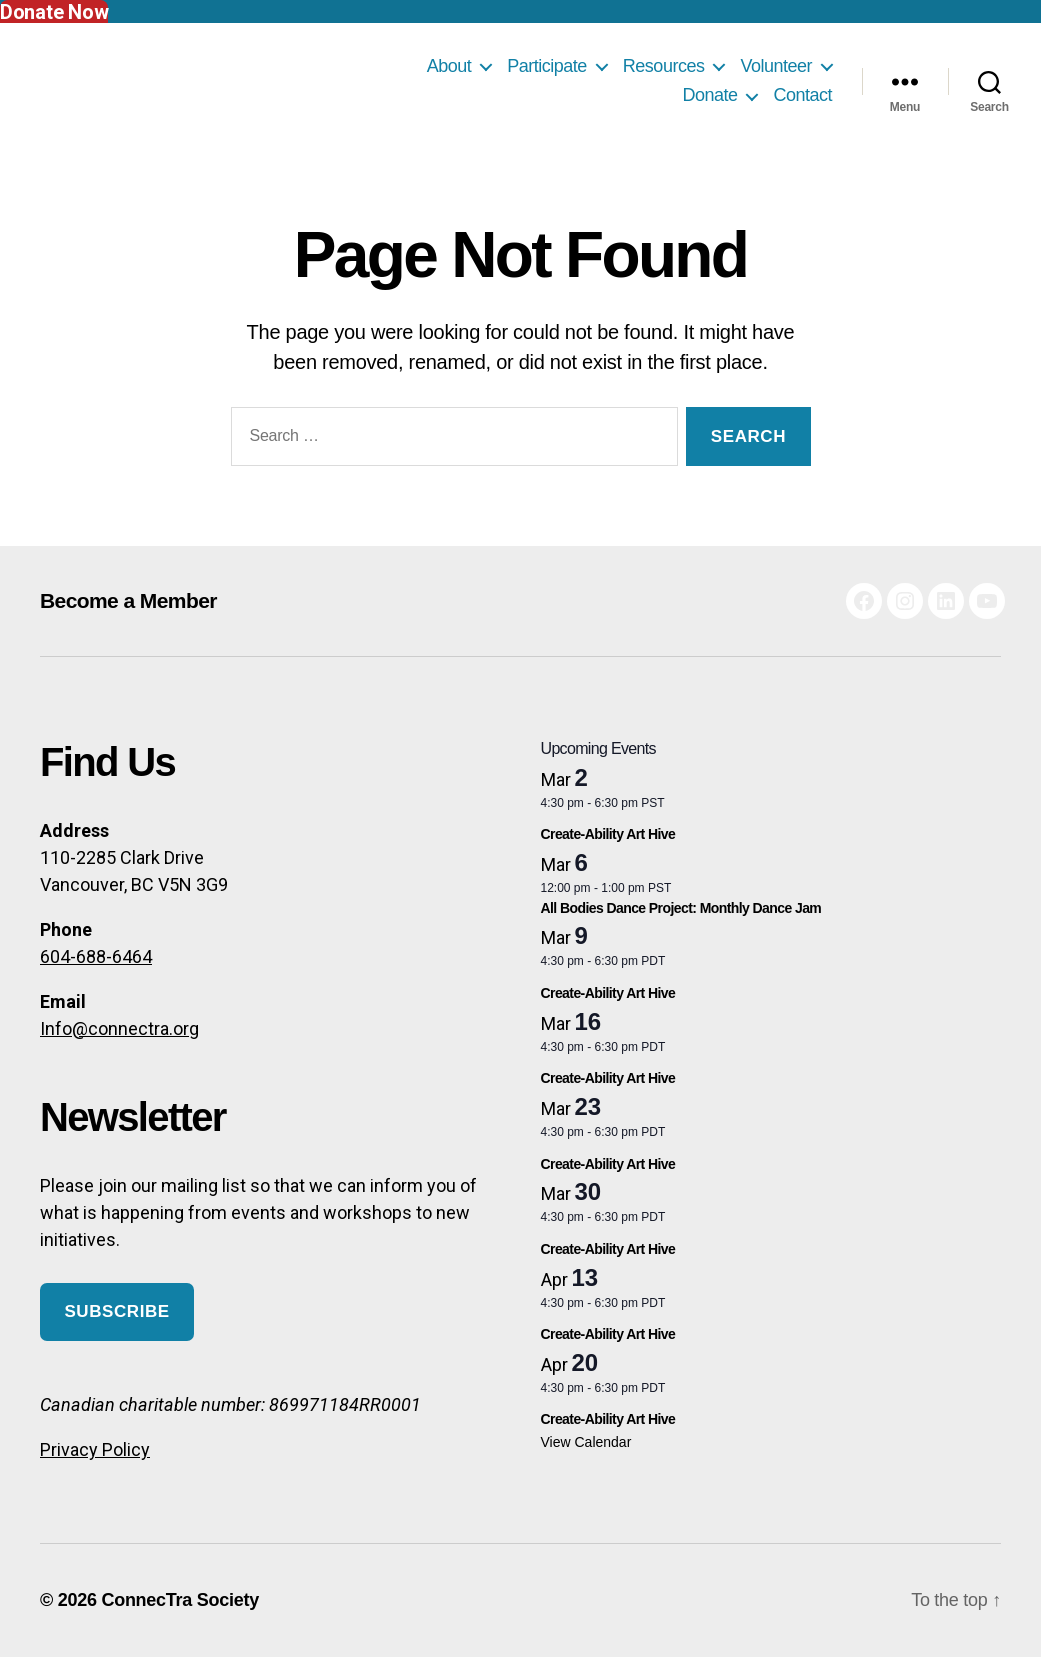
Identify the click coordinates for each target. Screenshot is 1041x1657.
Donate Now (54, 12)
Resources (664, 66)
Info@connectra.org (119, 1028)
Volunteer (776, 66)
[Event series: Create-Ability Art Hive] (771, 817)
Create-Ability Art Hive (608, 834)
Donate (709, 95)
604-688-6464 (96, 956)
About (449, 66)
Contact (802, 95)
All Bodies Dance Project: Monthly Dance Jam (681, 908)
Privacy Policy (95, 1449)
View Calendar (586, 1442)
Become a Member (128, 600)
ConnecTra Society (179, 1600)
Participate (547, 66)
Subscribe (116, 1311)
